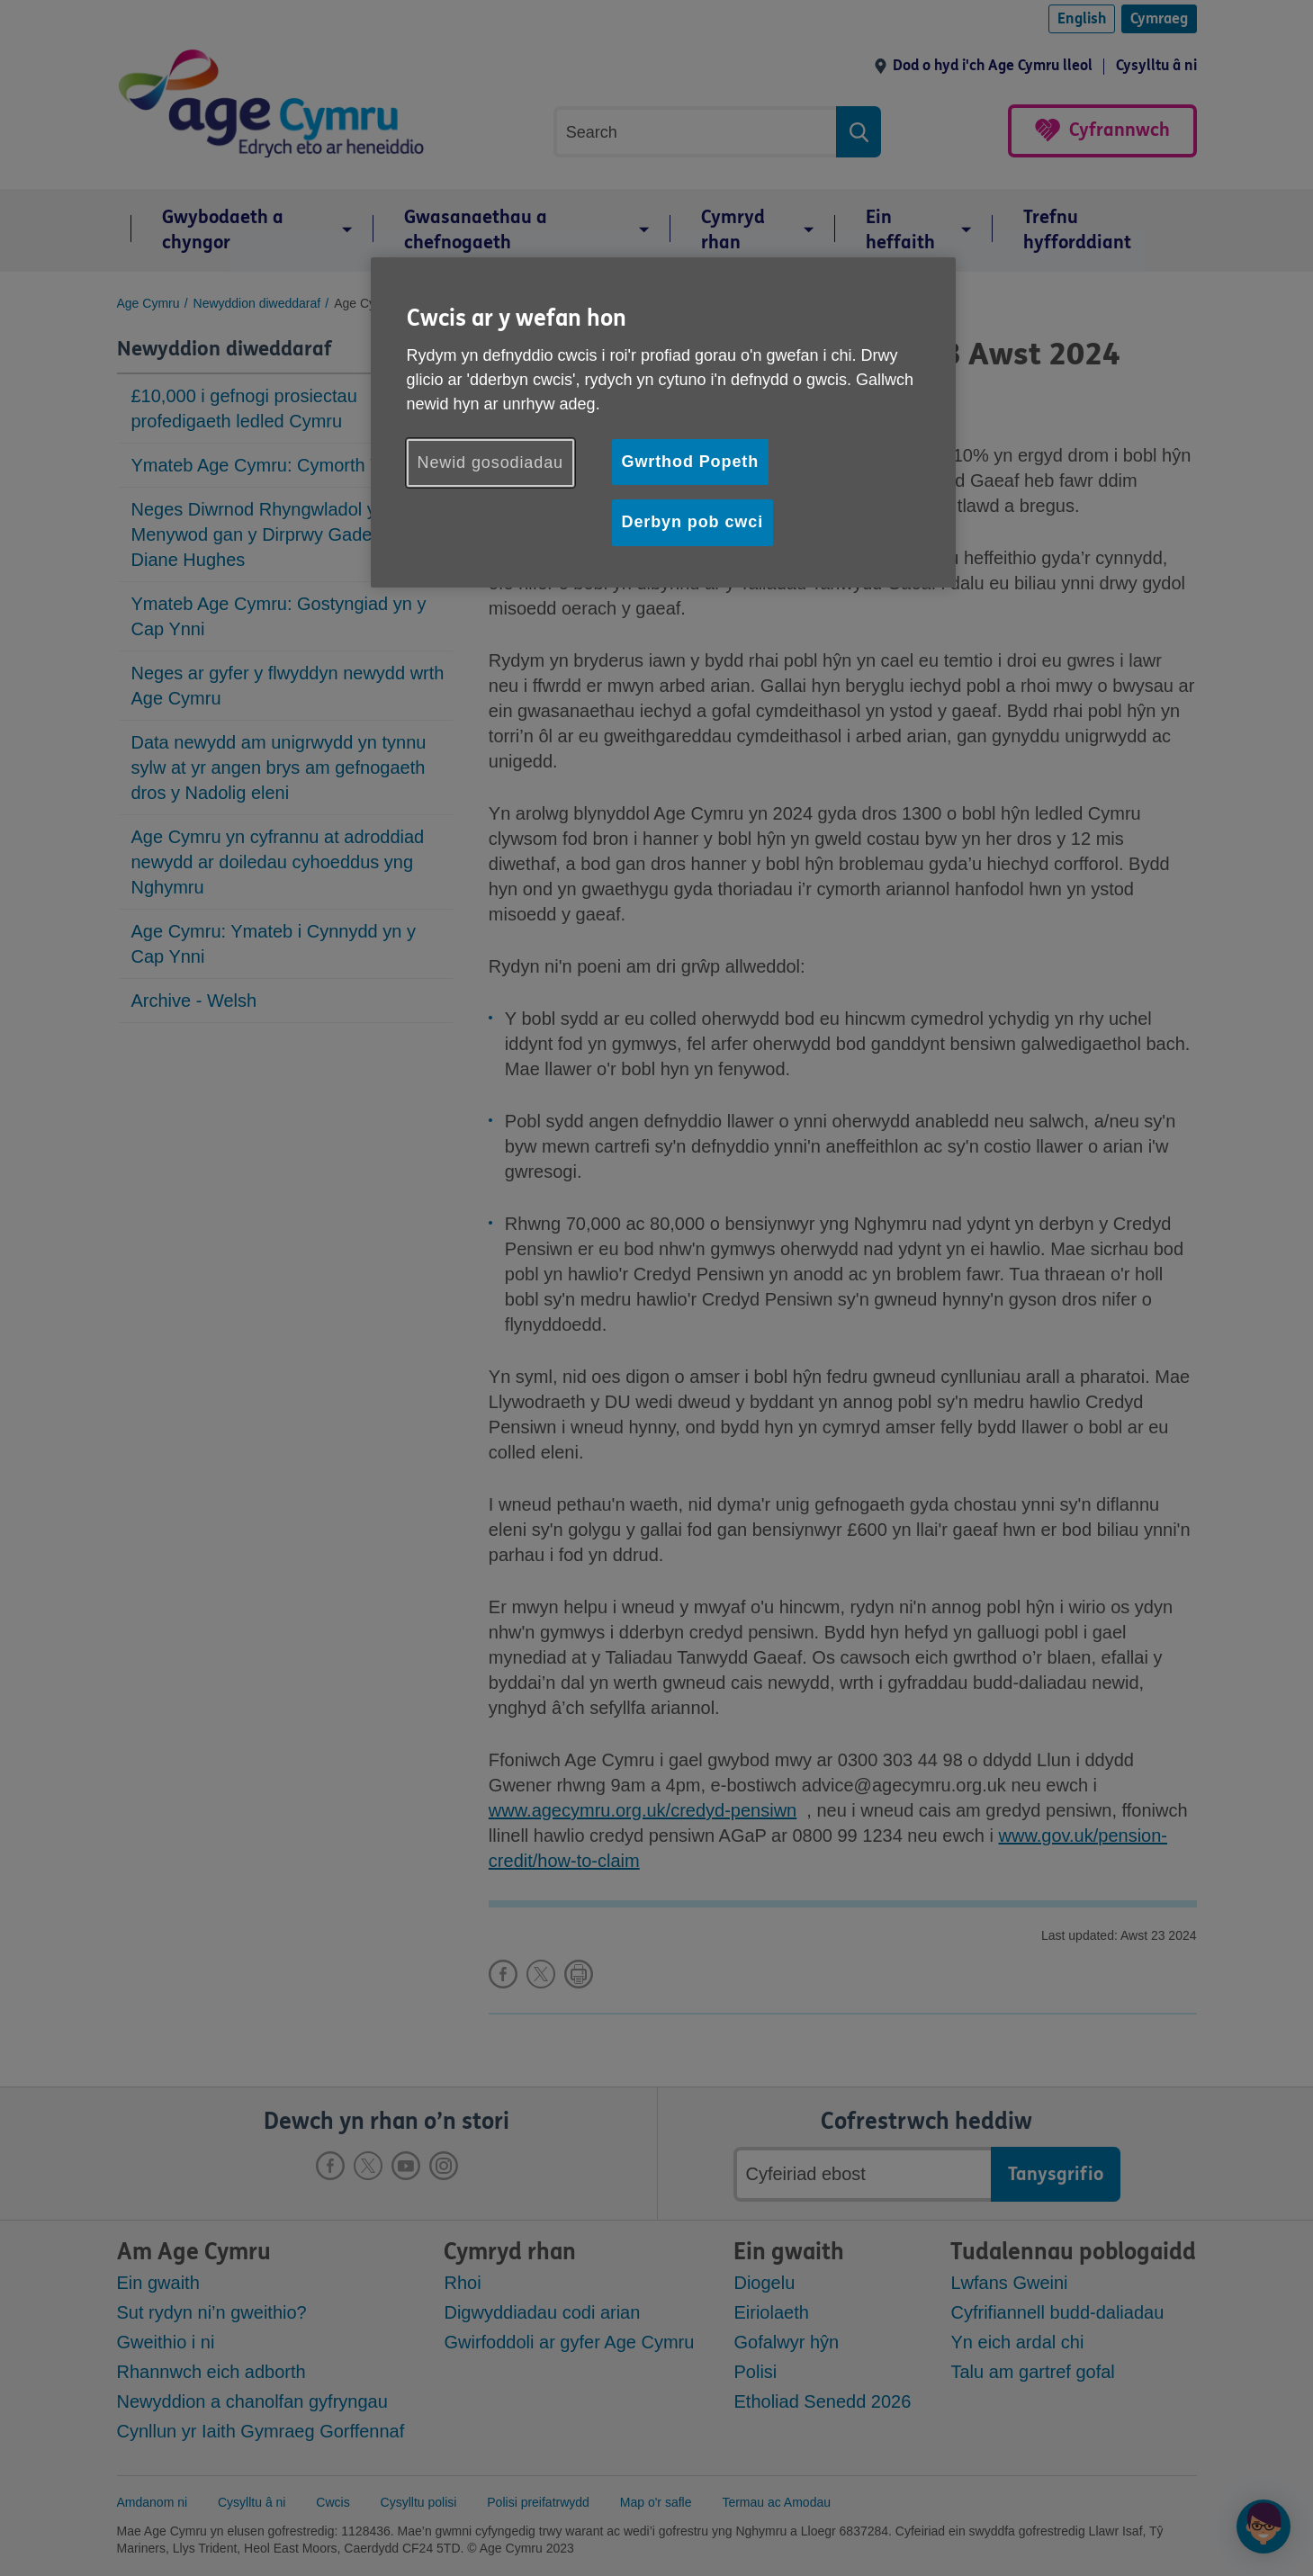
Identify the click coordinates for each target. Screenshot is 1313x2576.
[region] (663, 422)
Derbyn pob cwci (693, 522)
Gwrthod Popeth (691, 462)
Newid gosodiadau (491, 462)
